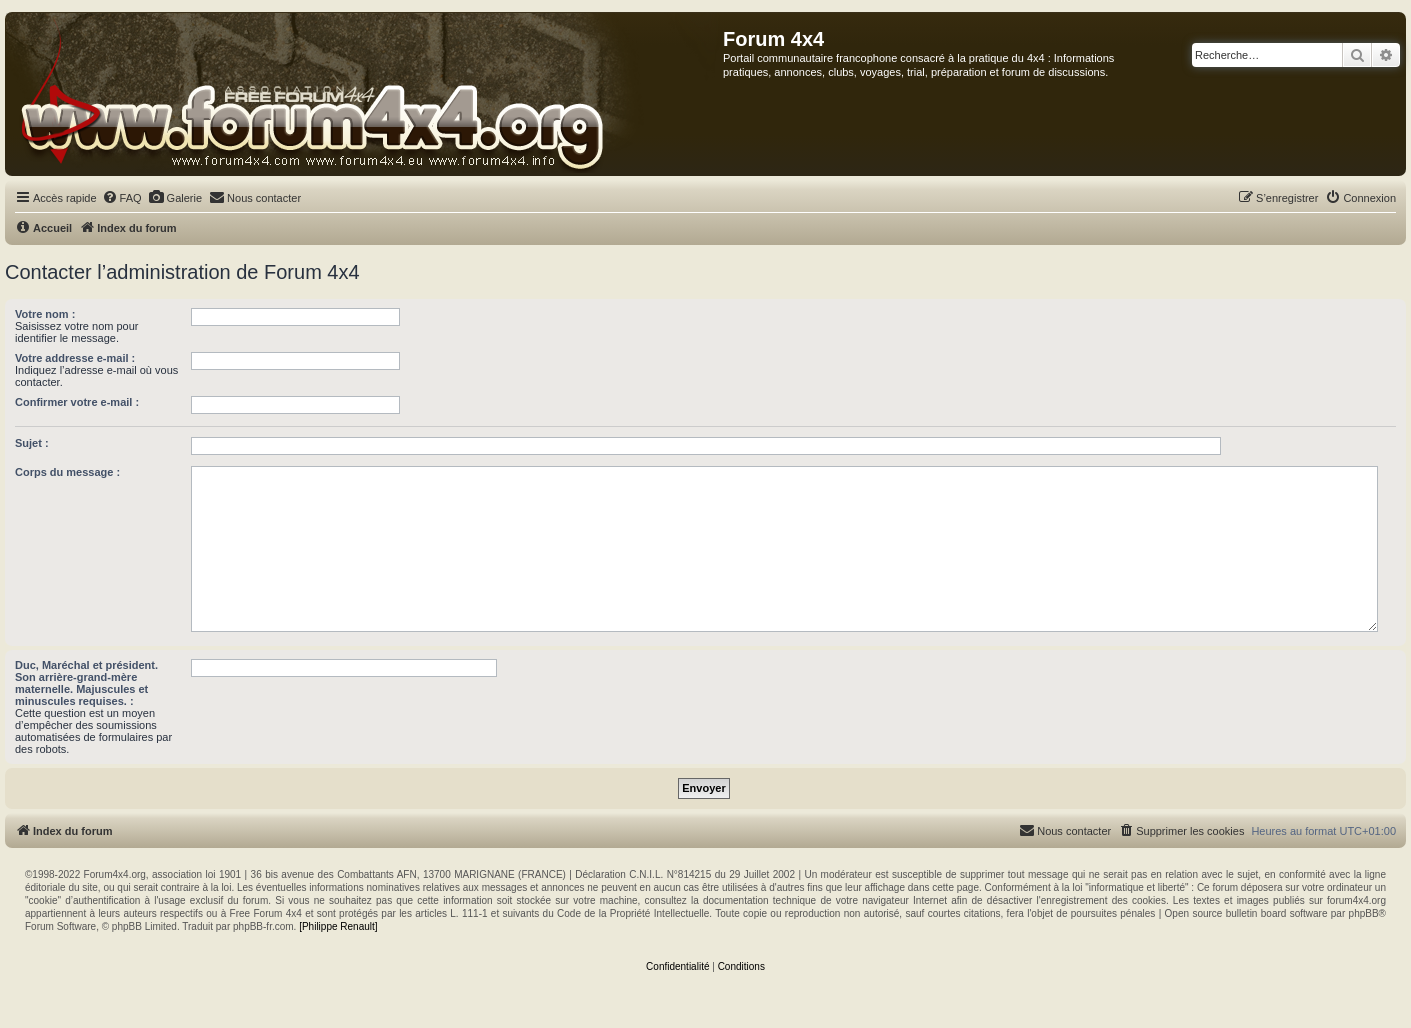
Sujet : (32, 443)
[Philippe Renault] (338, 926)
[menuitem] (122, 198)
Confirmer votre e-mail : (77, 402)
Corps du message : (67, 472)
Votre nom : (45, 314)
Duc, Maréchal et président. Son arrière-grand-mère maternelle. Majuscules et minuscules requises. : (86, 683)
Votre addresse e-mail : (75, 358)
